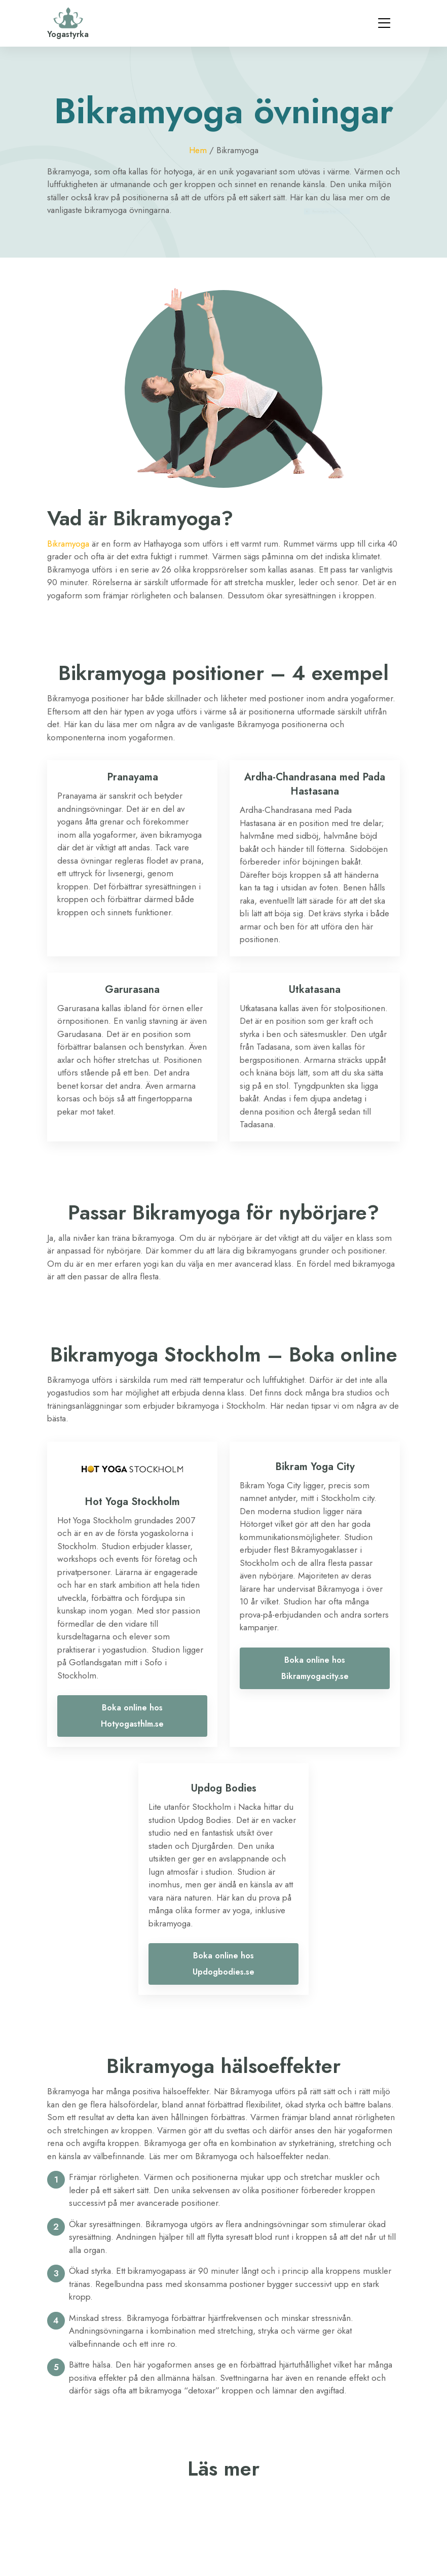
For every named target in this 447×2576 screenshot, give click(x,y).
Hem (198, 150)
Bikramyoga (68, 544)
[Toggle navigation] (384, 23)
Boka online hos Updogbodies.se (223, 1964)
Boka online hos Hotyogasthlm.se (132, 1716)
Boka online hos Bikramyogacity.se (315, 1668)
